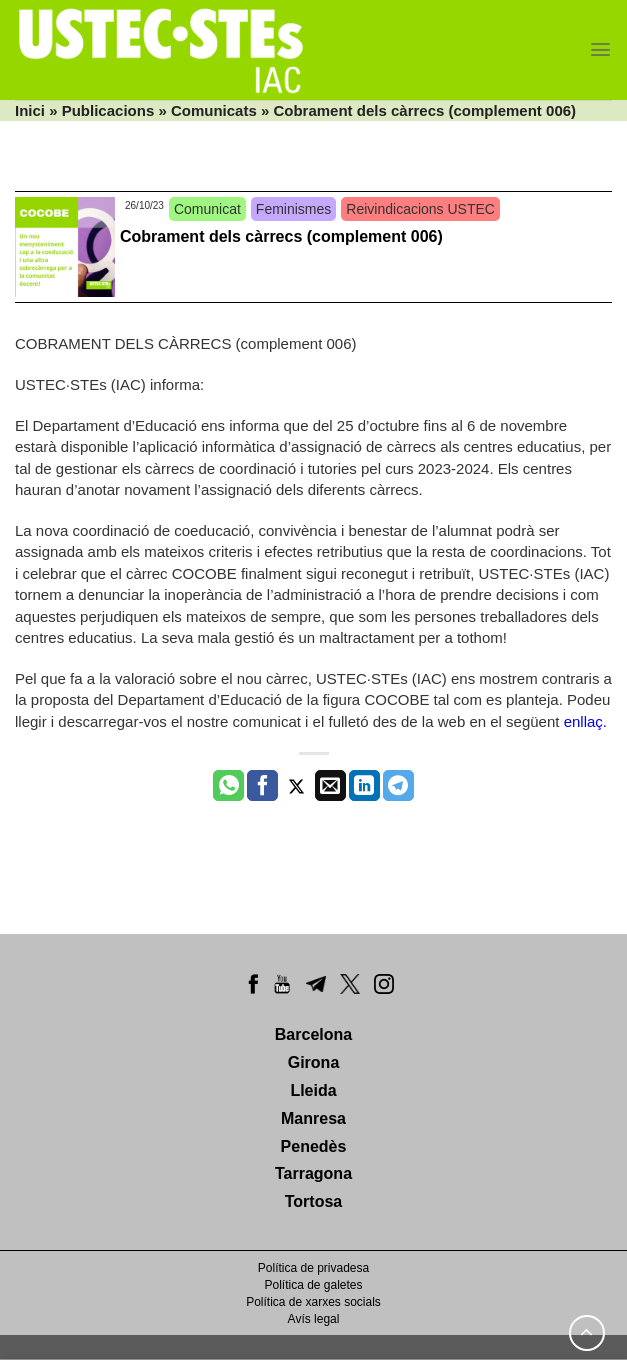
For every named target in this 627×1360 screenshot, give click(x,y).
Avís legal (314, 1319)
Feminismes (293, 209)
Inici (30, 110)
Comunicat (207, 209)
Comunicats (214, 110)
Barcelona (313, 1034)
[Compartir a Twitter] (296, 786)
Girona (314, 1062)
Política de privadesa (313, 1268)
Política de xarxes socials (313, 1302)
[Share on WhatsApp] (228, 786)
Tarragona (313, 1173)
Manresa (313, 1118)
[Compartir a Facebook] (262, 786)
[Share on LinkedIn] (364, 786)
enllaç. (585, 721)
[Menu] (600, 49)
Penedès (314, 1146)
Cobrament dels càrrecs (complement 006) (281, 236)
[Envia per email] (330, 786)
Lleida (313, 1090)
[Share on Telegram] (398, 786)
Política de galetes (313, 1285)
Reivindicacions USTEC (420, 209)
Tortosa (313, 1201)
